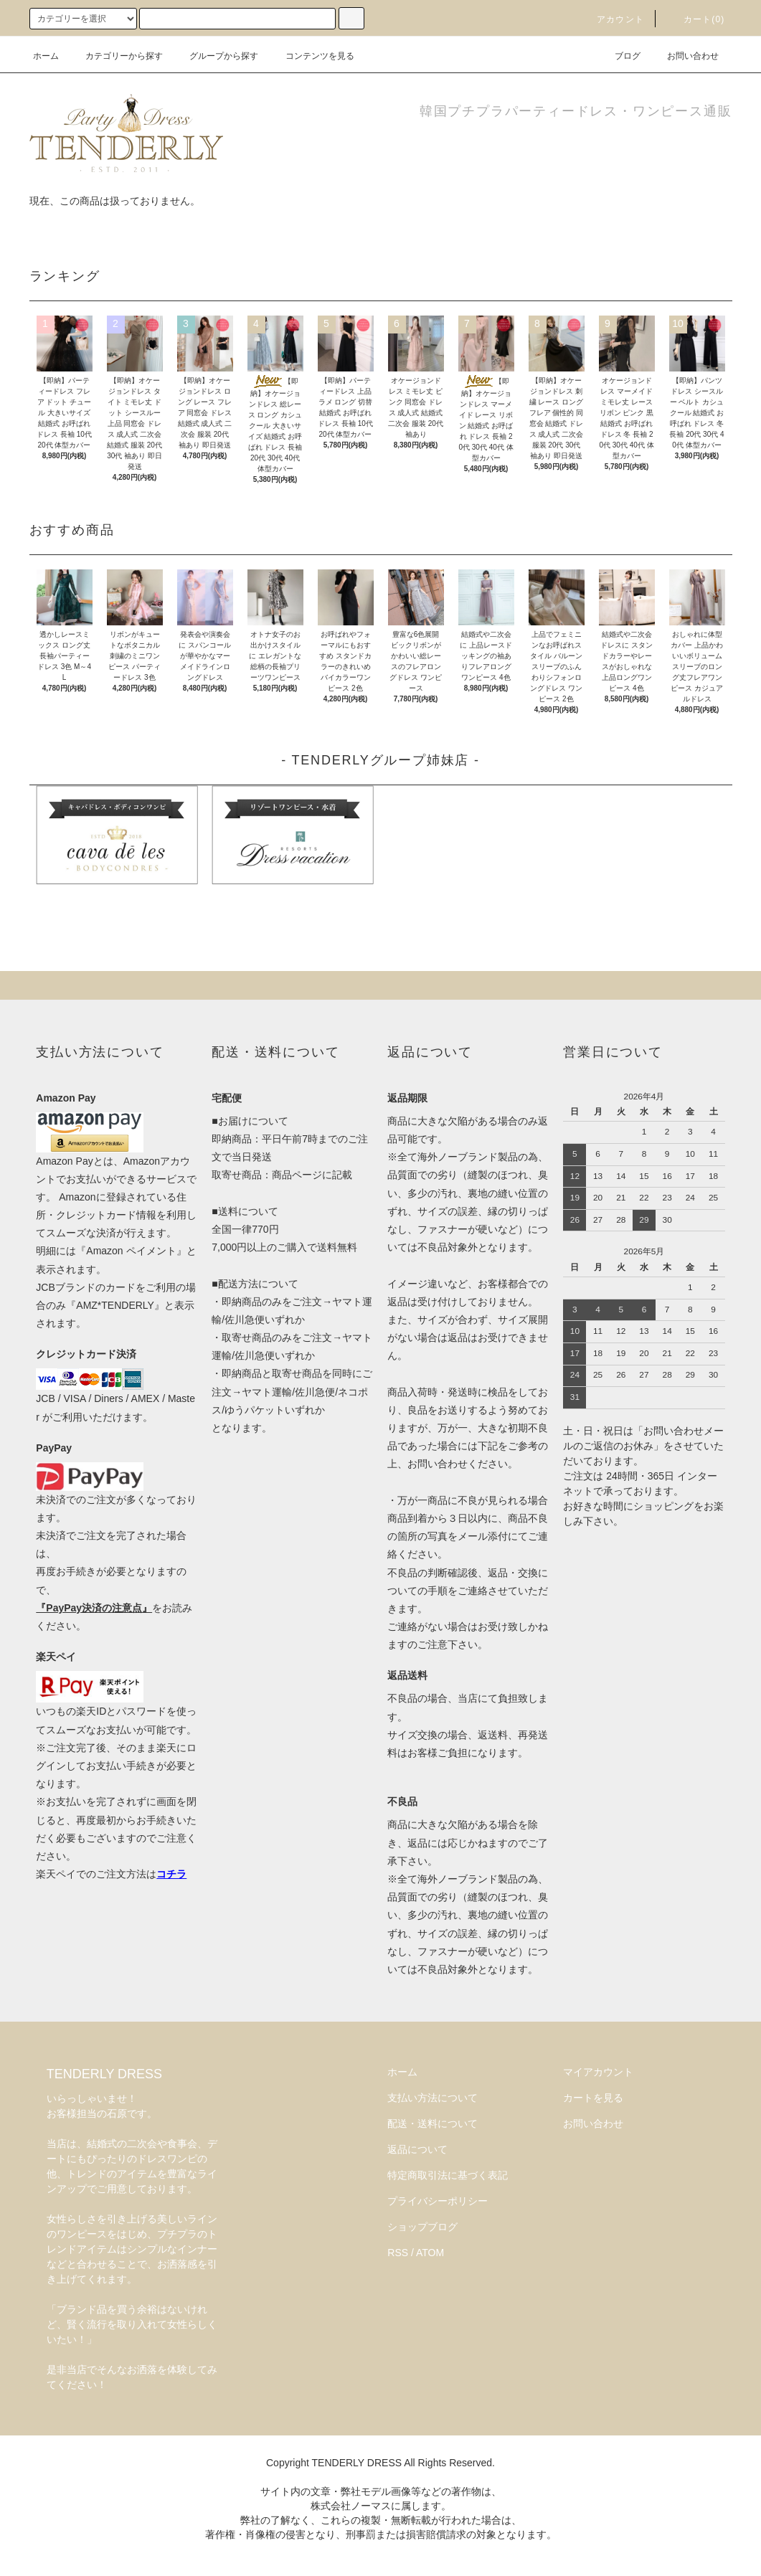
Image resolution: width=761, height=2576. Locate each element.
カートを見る (593, 2097)
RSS (397, 2252)
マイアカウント (598, 2072)
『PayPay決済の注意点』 (94, 1608)
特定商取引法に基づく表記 (447, 2175)
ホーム (46, 56)
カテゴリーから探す (115, 56)
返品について (417, 2149)
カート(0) (695, 19)
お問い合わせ (684, 56)
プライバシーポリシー (437, 2201)
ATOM (430, 2252)
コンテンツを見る (311, 56)
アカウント (612, 19)
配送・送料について (432, 2123)
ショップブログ (422, 2226)
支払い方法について (432, 2097)
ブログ (619, 56)
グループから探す (215, 56)
